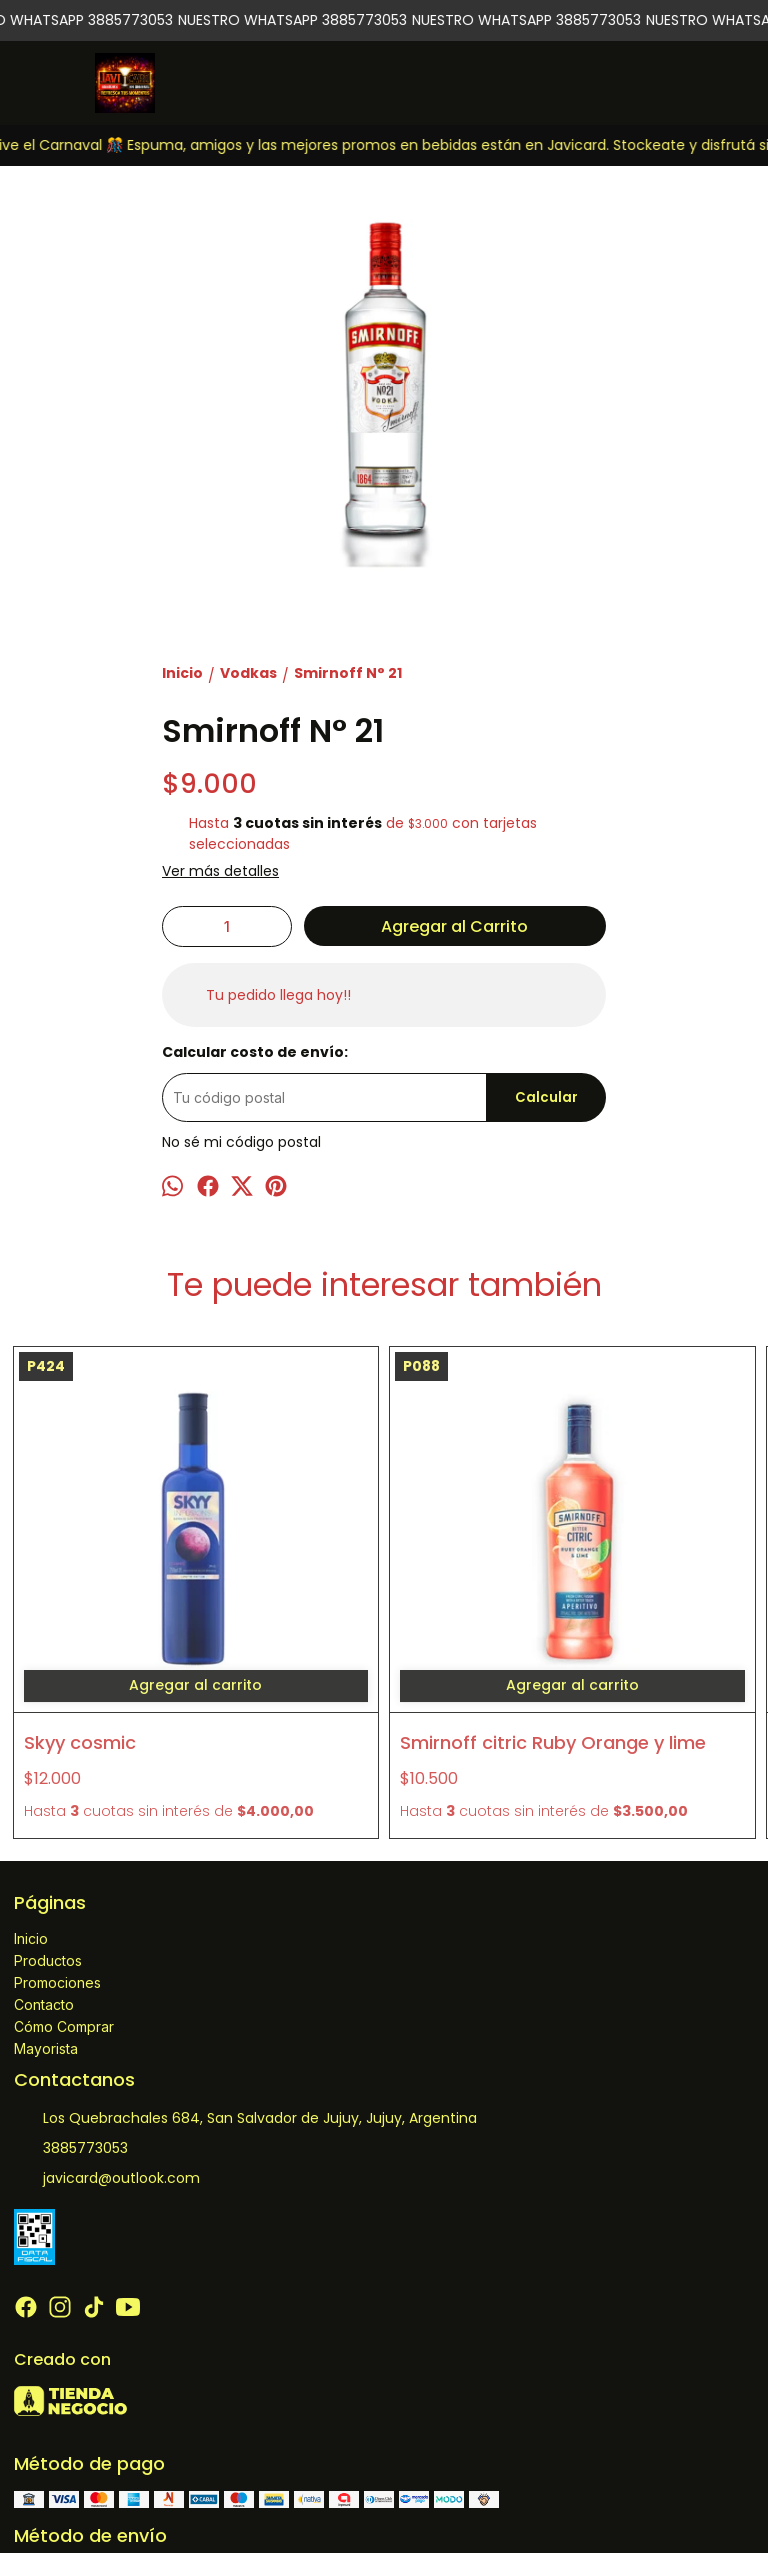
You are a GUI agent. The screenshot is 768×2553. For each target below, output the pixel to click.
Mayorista (46, 1905)
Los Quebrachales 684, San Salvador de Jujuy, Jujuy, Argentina (245, 1976)
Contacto (44, 1861)
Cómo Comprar (64, 1883)
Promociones (57, 1839)
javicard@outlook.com (107, 2036)
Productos (48, 1817)
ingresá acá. (680, 2497)
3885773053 (71, 2006)
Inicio (31, 1795)
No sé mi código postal (241, 1142)
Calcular (546, 1097)
